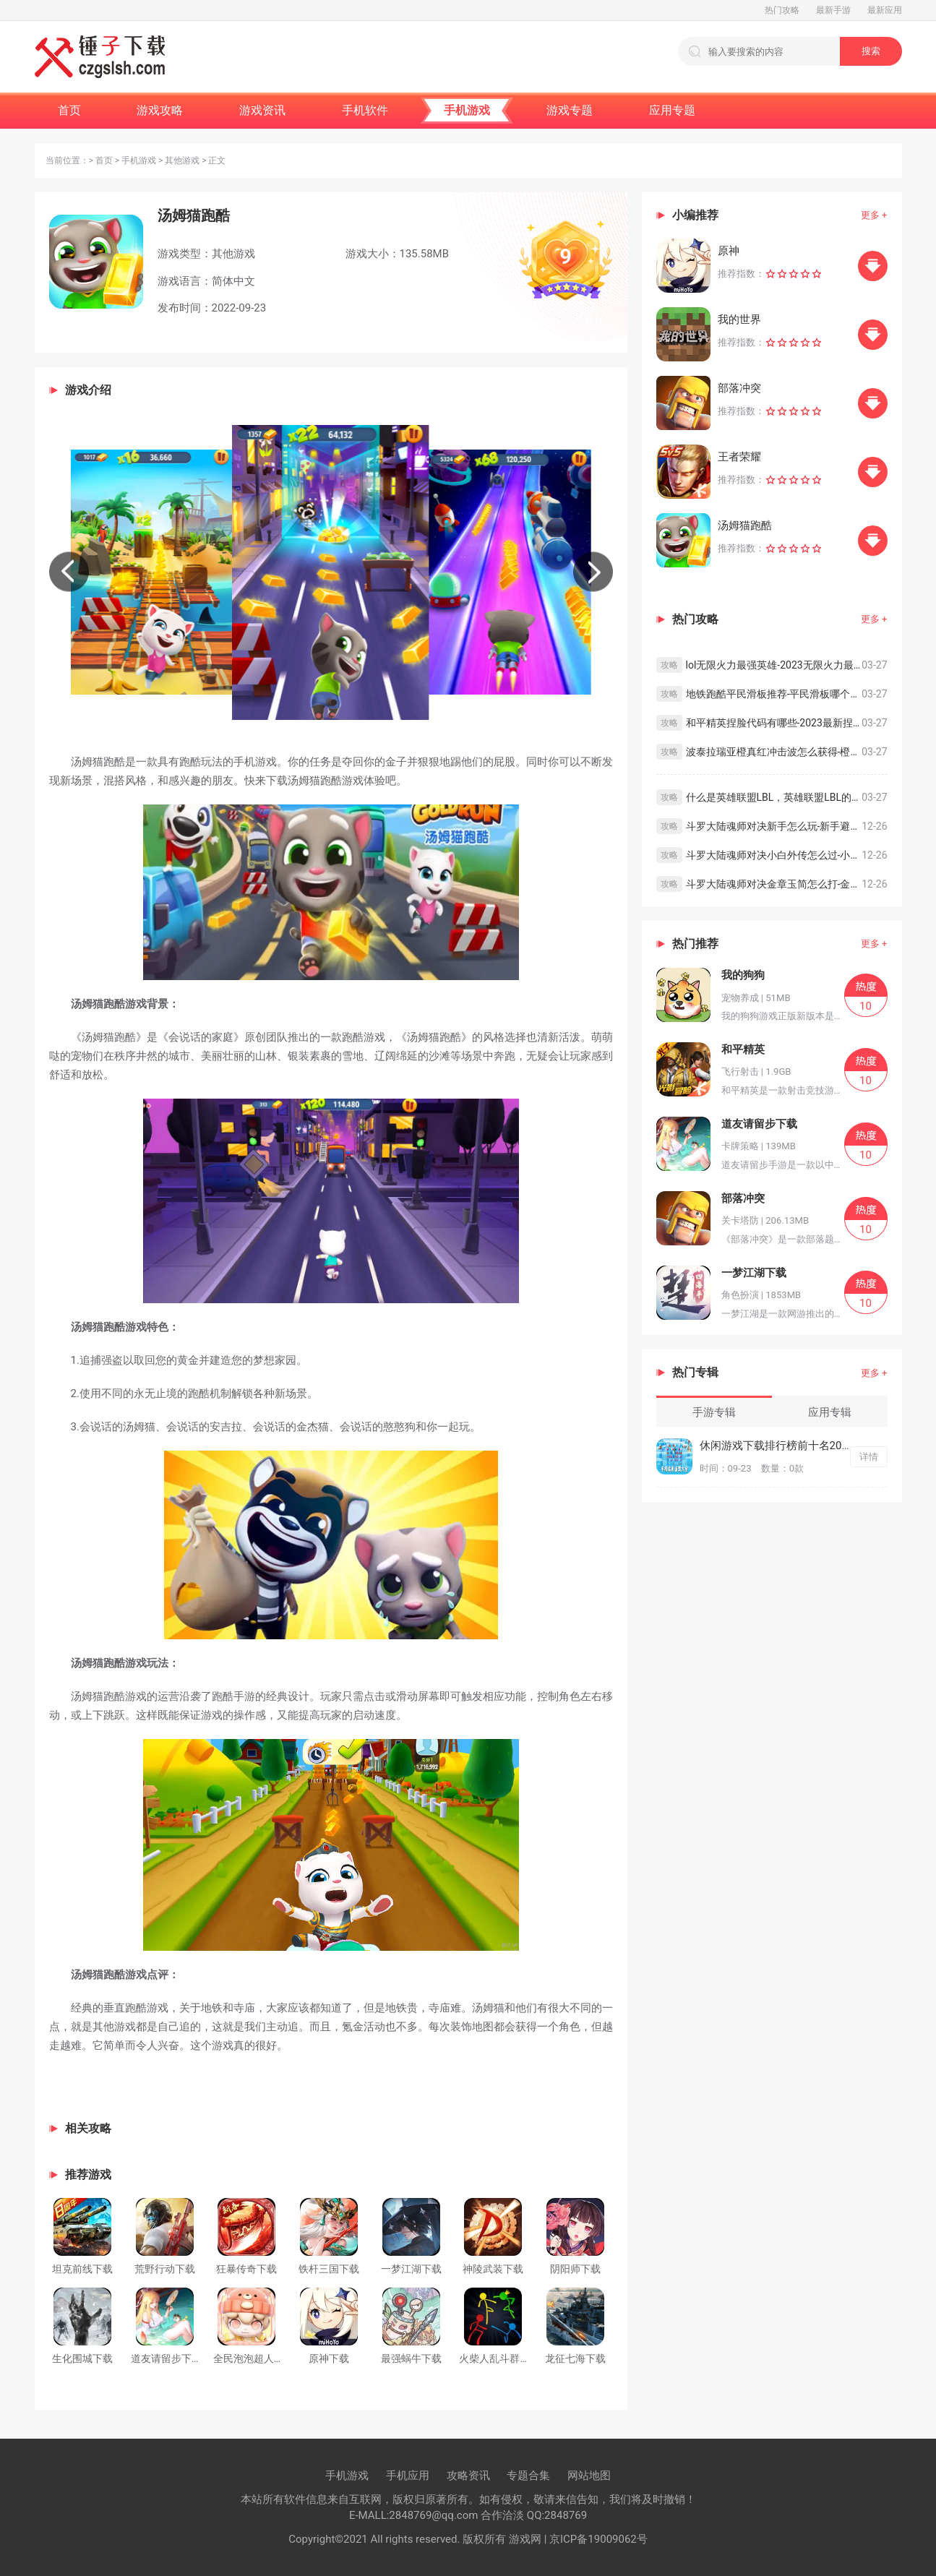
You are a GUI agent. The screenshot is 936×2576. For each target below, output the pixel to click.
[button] (69, 572)
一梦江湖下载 (411, 2269)
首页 (104, 160)
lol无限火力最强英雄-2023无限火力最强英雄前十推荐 (774, 665)
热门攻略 (782, 10)
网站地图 (589, 2475)
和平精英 (743, 1049)
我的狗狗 (743, 975)
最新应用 (884, 10)
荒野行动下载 (164, 2269)
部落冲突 (739, 388)
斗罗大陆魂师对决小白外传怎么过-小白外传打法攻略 (774, 855)
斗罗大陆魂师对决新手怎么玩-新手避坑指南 (774, 826)
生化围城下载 (82, 2358)
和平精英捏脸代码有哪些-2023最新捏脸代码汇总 (774, 723)
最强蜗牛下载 (411, 2358)
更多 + (874, 215)
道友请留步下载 (166, 2358)
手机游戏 (138, 160)
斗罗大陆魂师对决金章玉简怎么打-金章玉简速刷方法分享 (774, 884)
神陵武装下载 (493, 2269)
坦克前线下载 (82, 2269)
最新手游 (833, 10)
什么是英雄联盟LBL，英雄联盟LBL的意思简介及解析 (774, 797)
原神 (728, 250)
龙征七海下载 (575, 2358)
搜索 (871, 51)
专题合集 (528, 2475)
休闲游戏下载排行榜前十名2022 (777, 1445)
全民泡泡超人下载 (253, 2358)
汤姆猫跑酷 (745, 525)
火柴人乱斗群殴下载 (504, 2358)
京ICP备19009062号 (598, 2539)
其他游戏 (182, 160)
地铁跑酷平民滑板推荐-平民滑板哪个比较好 (774, 694)
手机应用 (407, 2475)
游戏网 (523, 2539)
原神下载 (329, 2358)
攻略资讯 (468, 2475)
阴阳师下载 (575, 2269)
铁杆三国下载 (329, 2269)
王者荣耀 (739, 456)
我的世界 (739, 319)
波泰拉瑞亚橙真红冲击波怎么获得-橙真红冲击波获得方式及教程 (774, 751)
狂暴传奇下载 (246, 2269)
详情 (868, 1456)
